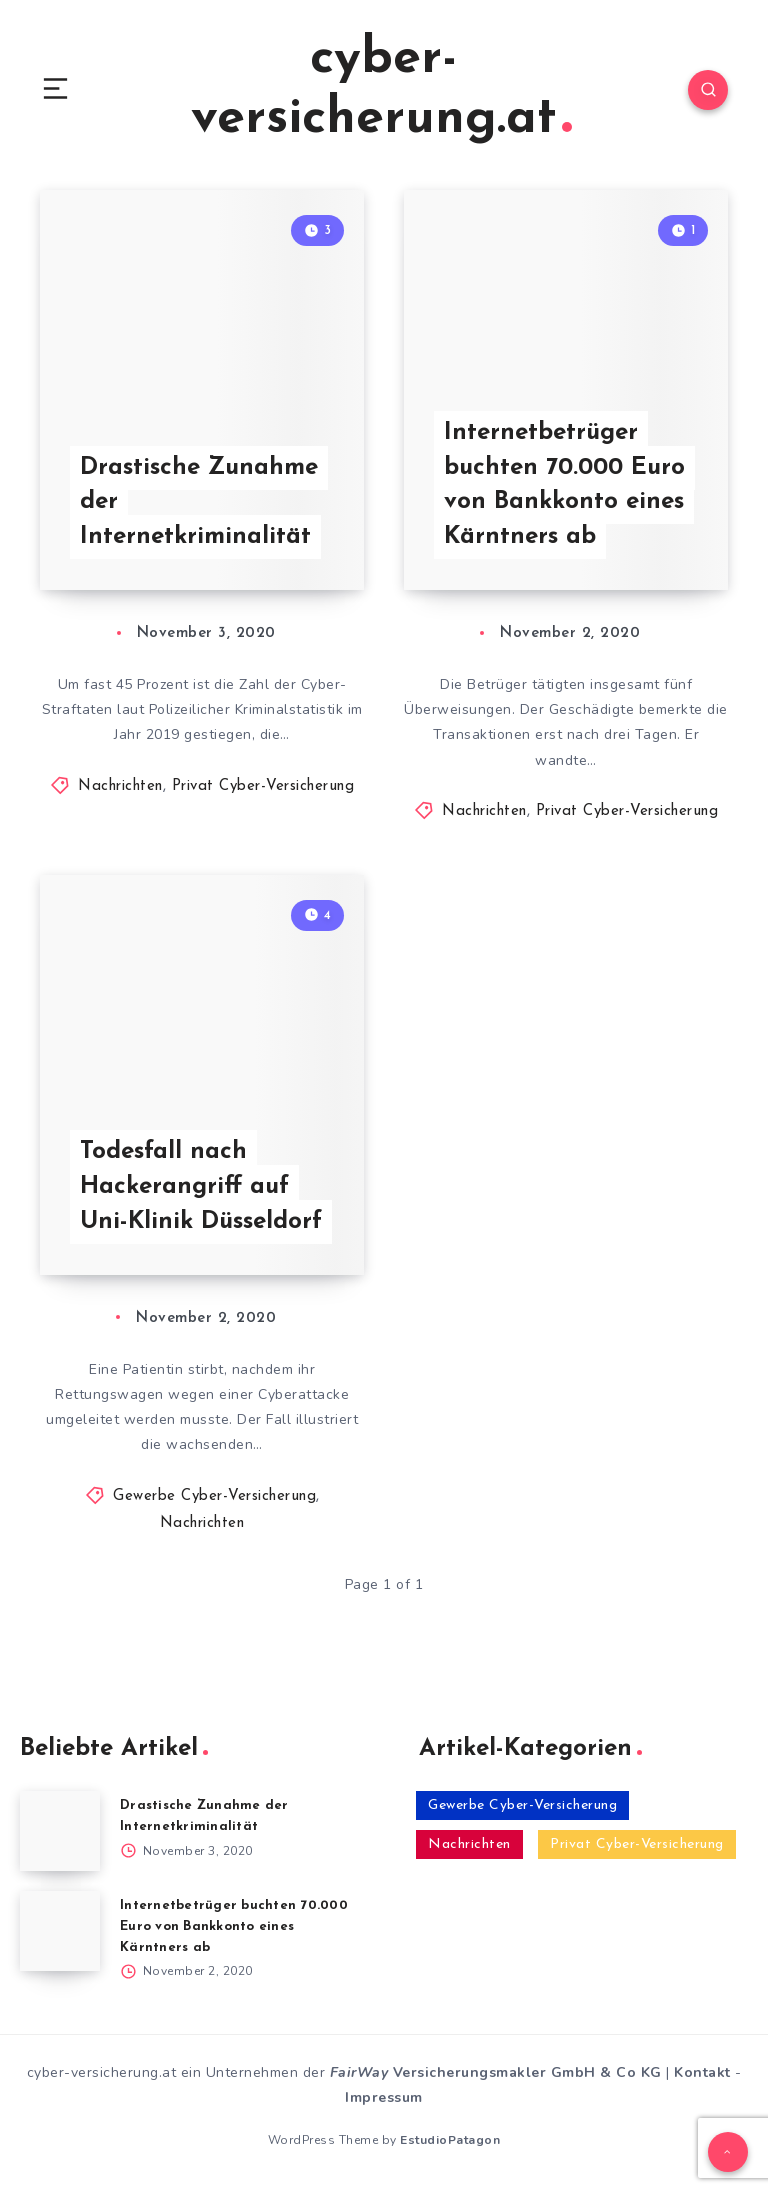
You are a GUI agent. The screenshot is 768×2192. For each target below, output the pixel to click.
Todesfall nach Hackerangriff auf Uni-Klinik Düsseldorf (201, 1187)
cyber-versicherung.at (381, 89)
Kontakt (702, 2072)
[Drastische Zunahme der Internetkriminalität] (60, 1831)
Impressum (384, 2097)
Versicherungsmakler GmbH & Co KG (496, 2072)
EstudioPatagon (450, 2140)
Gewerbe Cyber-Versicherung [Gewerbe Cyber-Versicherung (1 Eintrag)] (522, 1805)
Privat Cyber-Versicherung (263, 786)
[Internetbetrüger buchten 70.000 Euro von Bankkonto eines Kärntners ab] (60, 1931)
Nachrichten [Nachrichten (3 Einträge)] (469, 1844)
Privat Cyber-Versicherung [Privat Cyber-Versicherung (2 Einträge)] (637, 1844)
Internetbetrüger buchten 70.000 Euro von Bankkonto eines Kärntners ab (564, 485)
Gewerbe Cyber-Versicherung (214, 1496)
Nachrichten (120, 786)
